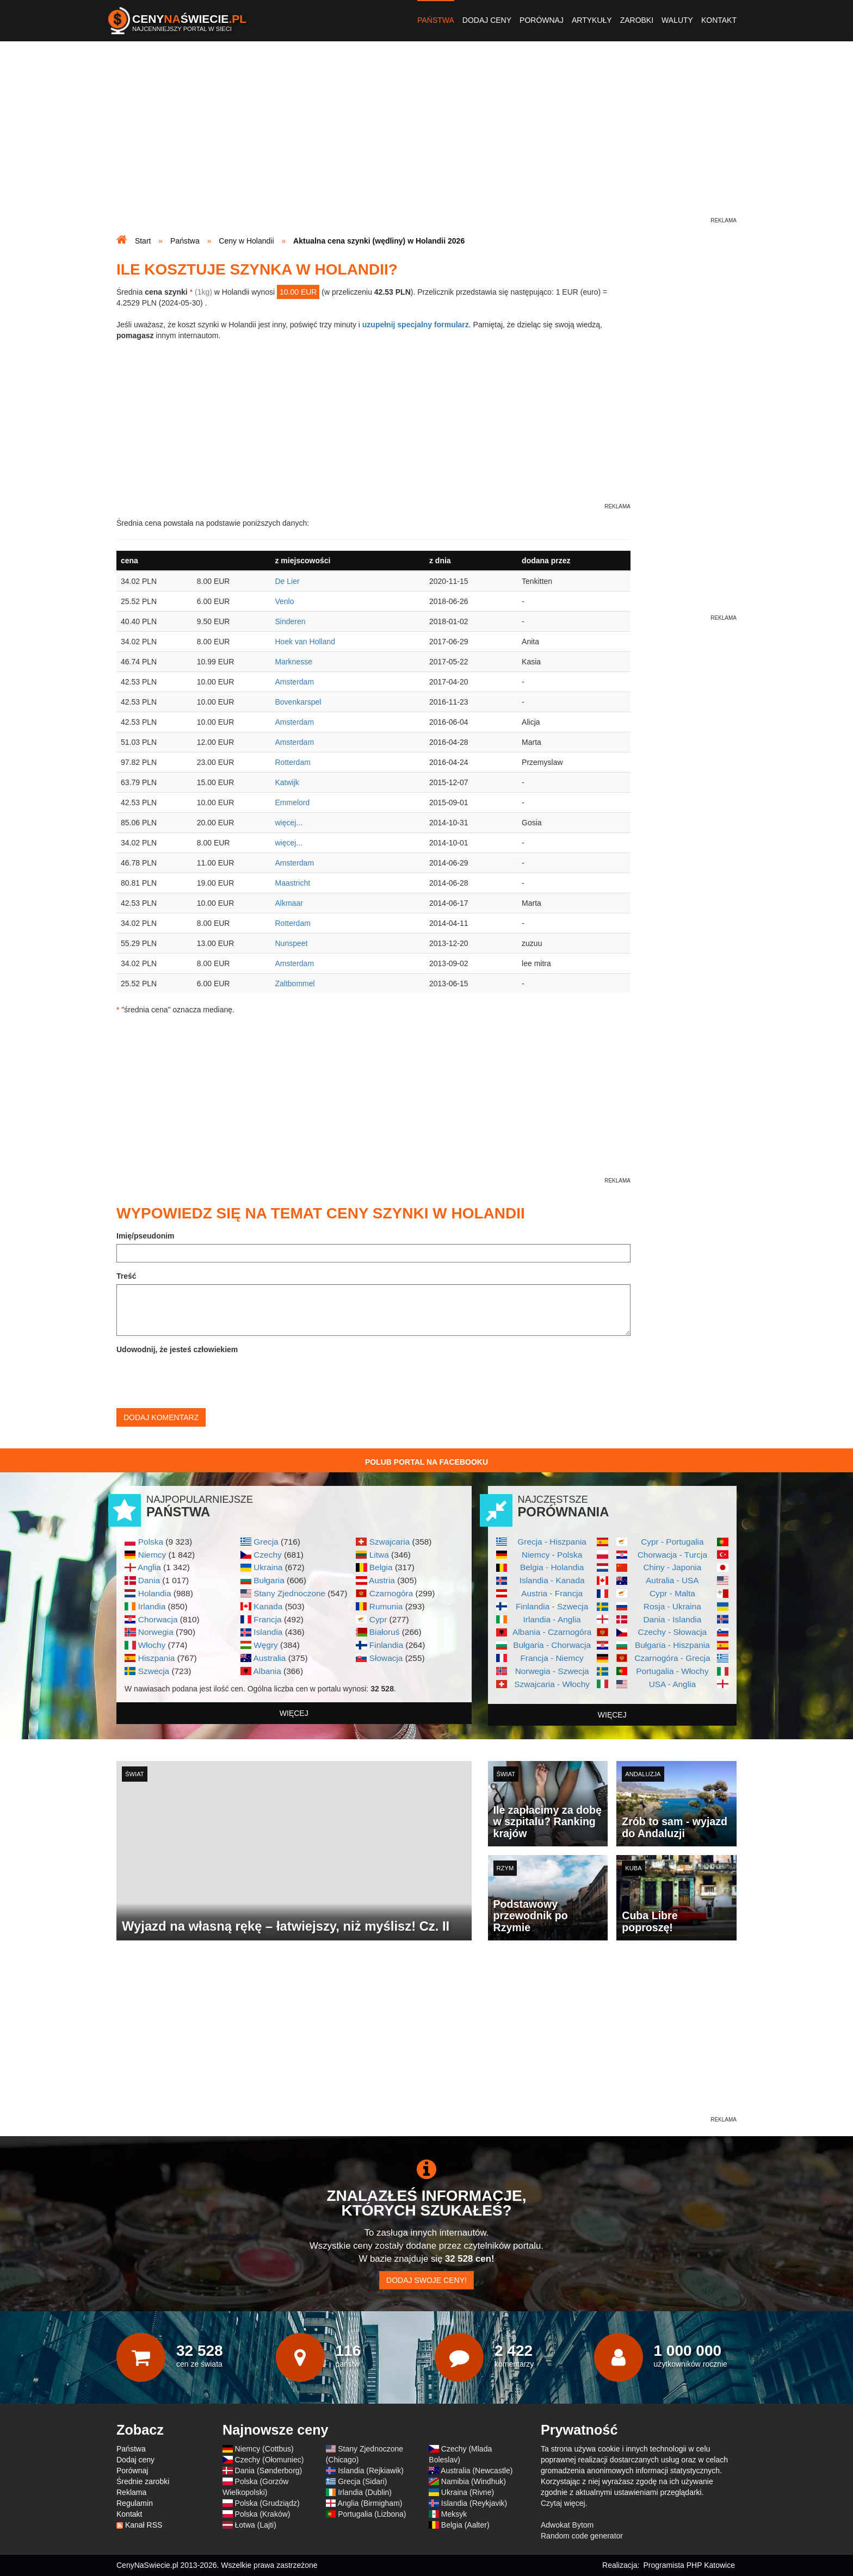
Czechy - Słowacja (672, 1632)
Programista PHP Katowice (689, 2565)
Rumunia (386, 1606)
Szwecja (153, 1671)
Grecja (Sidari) (362, 2481)
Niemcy (152, 1554)
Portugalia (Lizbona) (372, 2514)
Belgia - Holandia (552, 1567)
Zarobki (636, 20)
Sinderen (290, 621)
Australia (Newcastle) (476, 2470)
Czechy (267, 1554)
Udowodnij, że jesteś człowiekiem (177, 1349)
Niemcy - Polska (552, 1554)
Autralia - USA (672, 1580)
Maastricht (292, 883)
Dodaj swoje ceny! (426, 2280)
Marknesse (293, 661)
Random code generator (582, 2535)
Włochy (151, 1645)
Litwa (379, 1554)
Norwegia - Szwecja (552, 1671)
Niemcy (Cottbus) (264, 2448)
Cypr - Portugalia (672, 1541)
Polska (150, 1541)
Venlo (284, 601)
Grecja (266, 1541)
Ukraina (268, 1567)
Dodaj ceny (486, 20)
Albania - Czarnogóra (551, 1632)
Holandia (154, 1593)
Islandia (268, 1632)
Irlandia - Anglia (552, 1619)
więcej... (288, 822)
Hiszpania (156, 1658)
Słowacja (386, 1658)
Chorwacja (158, 1619)
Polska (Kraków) (262, 2514)
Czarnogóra (391, 1593)
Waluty (677, 20)
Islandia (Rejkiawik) (371, 2470)
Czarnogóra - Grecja (672, 1658)
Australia (269, 1658)
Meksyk (454, 2514)
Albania (267, 1671)
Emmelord (292, 802)
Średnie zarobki (142, 2481)
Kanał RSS (143, 2525)
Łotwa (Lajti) (255, 2525)
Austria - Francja (552, 1593)
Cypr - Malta (672, 1593)
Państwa (435, 20)
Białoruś (384, 1632)
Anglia (149, 1567)
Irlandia (151, 1606)
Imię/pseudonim (145, 1235)
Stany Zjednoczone (289, 1593)
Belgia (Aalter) (465, 2525)
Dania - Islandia (672, 1619)
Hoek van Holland (305, 641)
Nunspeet (291, 943)
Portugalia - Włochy (672, 1671)
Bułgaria (269, 1580)
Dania (149, 1580)
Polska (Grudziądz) (267, 2503)
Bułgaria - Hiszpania (672, 1645)
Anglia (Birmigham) (369, 2503)
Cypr (378, 1619)
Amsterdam (294, 681)
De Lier (287, 581)
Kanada (268, 1606)
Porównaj (542, 20)
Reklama (131, 2492)
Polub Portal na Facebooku (426, 1462)
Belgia (381, 1567)
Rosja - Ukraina (672, 1606)
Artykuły (592, 20)
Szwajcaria (389, 1541)
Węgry (265, 1645)
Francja (267, 1619)
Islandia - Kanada (552, 1580)
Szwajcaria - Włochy (552, 1684)
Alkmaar (288, 903)
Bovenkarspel (298, 702)
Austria (382, 1580)
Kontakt (719, 20)
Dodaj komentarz (161, 1417)
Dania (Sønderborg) (268, 2470)
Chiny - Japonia (672, 1567)
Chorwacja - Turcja (672, 1554)
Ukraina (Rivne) (467, 2492)
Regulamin (134, 2503)
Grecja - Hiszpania (551, 1541)
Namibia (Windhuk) (473, 2481)
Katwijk (287, 782)
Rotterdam (292, 762)
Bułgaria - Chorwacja (552, 1645)
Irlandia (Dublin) (365, 2492)
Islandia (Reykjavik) (474, 2503)
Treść (126, 1276)
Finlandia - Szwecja (552, 1606)
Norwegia (156, 1632)
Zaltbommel (294, 983)
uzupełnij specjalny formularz (415, 324)
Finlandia (386, 1645)
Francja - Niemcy (551, 1658)
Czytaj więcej (563, 2503)
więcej (294, 1713)
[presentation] (199, 1379)
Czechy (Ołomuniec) (269, 2459)
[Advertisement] (426, 139)
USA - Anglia (672, 1684)
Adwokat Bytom (567, 2525)
